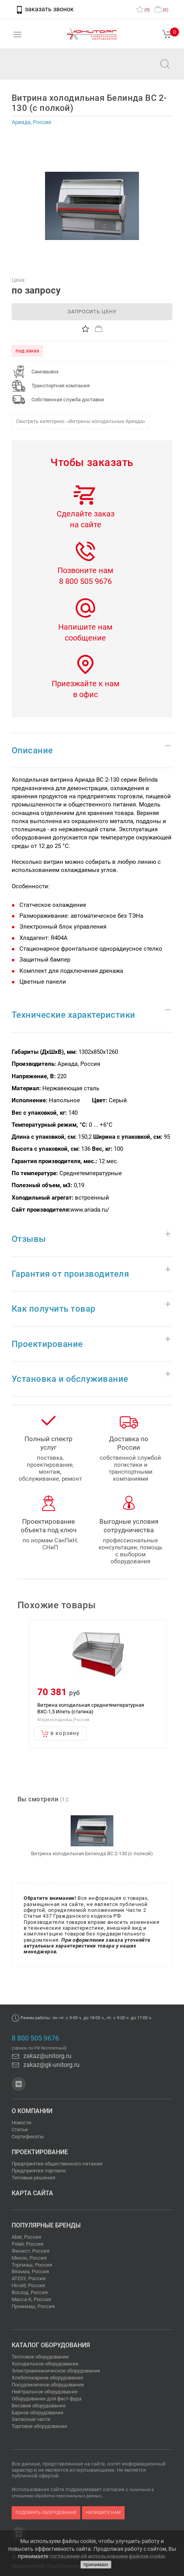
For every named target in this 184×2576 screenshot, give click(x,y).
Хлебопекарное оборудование (47, 2378)
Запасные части (31, 2419)
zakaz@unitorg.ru (45, 69)
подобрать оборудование (46, 2512)
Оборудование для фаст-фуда (47, 2399)
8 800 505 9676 (85, 581)
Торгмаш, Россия (32, 2265)
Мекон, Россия (29, 2258)
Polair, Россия (27, 2244)
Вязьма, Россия (30, 2271)
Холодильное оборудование (45, 2364)
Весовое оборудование (39, 2406)
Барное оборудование (37, 2412)
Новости (21, 2122)
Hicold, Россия (28, 2285)
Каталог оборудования (51, 2345)
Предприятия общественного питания (57, 2164)
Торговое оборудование (39, 2426)
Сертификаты (28, 2136)
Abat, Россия (26, 2237)
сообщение (85, 637)
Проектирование (40, 2152)
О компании (32, 2111)
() (143, 9)
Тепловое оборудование (40, 2357)
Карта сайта (32, 2193)
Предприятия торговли (39, 2171)
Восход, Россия (30, 2292)
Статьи (20, 2129)
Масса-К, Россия (31, 2299)
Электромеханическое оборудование (56, 2371)
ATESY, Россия (28, 2278)
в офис (85, 694)
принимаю (95, 2564)
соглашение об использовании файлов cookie (107, 2556)
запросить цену (92, 311)
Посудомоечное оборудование (48, 2385)
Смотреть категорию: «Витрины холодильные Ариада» (80, 421)
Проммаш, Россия (33, 2306)
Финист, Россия (30, 2251)
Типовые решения (33, 2178)
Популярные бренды (46, 2225)
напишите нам (103, 2512)
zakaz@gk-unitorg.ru (46, 2064)
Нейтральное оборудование (45, 2392)
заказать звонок (45, 9)
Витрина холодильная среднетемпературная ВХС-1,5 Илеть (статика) (90, 1708)
